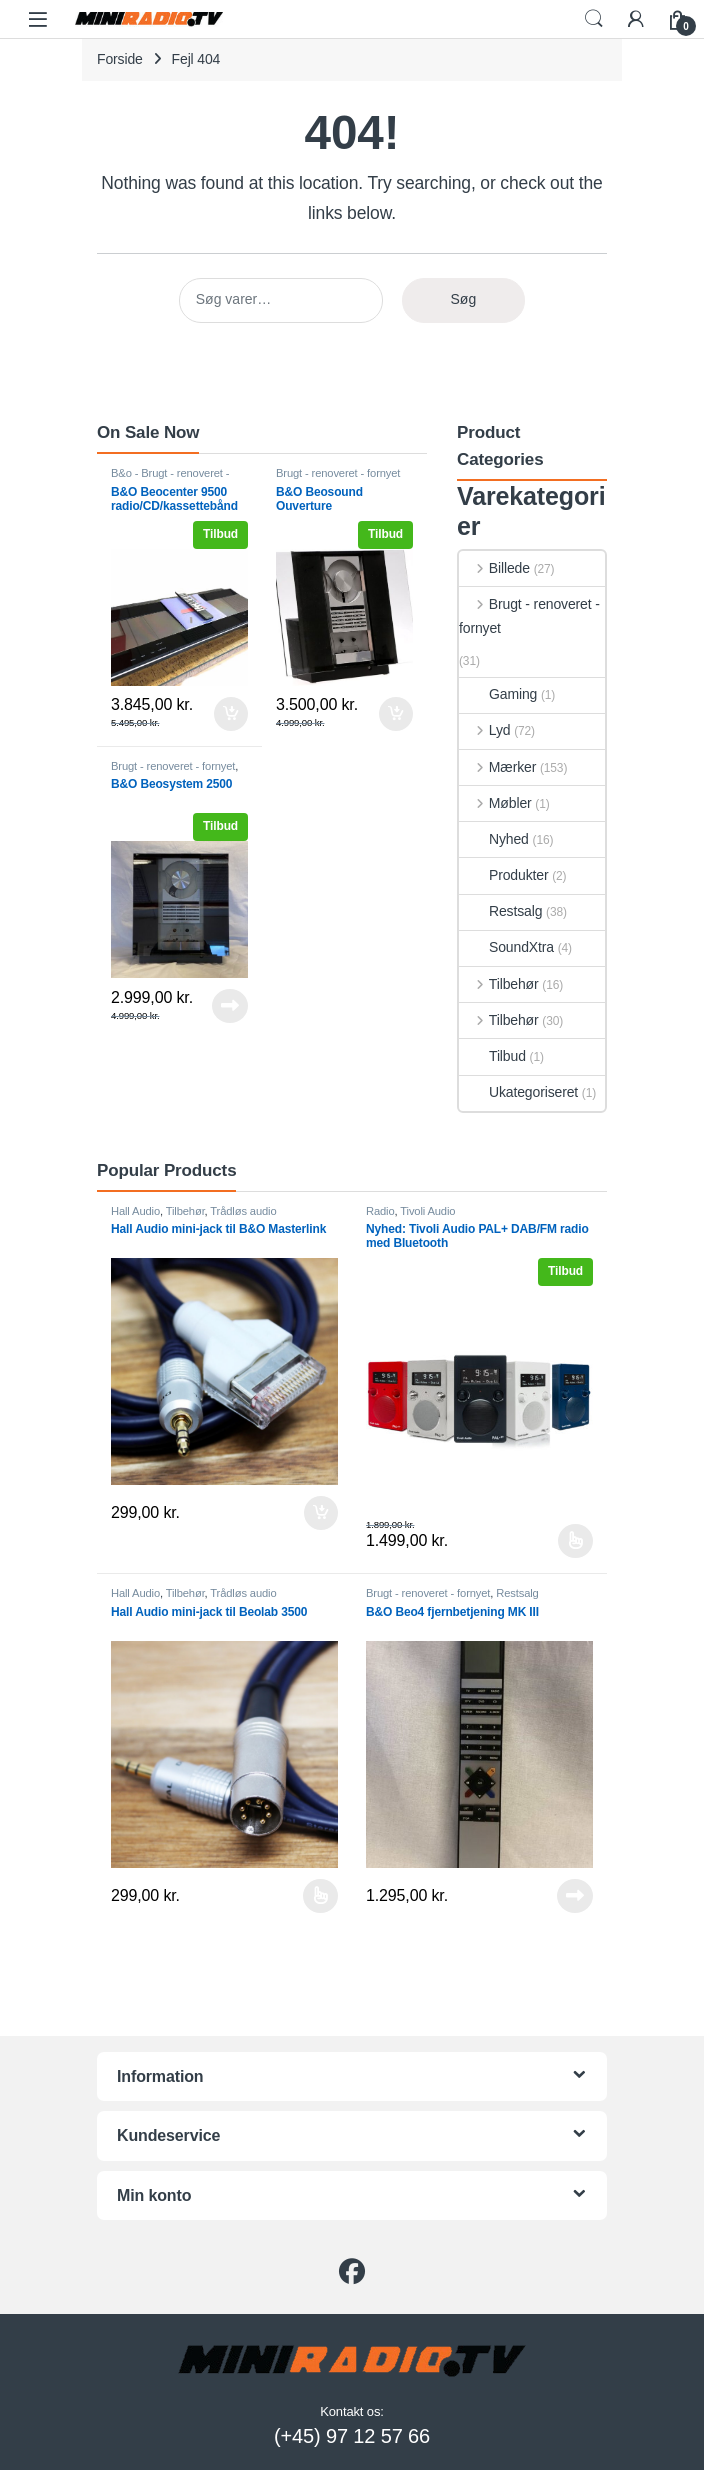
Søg (464, 299)
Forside (120, 59)
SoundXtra (506, 947)
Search (594, 19)
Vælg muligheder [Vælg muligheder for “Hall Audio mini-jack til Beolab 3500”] (320, 1896)
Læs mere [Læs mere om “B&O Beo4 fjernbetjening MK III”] (575, 1896)
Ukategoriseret (518, 1092)
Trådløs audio (243, 1211)
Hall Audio (135, 1211)
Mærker (497, 767)
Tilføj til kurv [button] (231, 714)
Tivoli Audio (427, 1211)
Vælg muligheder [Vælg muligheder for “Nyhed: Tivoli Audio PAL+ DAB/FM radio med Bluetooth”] (575, 1541)
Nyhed (494, 839)
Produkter (503, 875)
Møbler (495, 803)
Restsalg (500, 911)
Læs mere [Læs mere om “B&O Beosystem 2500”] (230, 1006)
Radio (380, 1211)
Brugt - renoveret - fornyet (338, 473)
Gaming (498, 694)
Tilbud (492, 1056)
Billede (494, 568)
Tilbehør (499, 984)
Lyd (484, 730)
